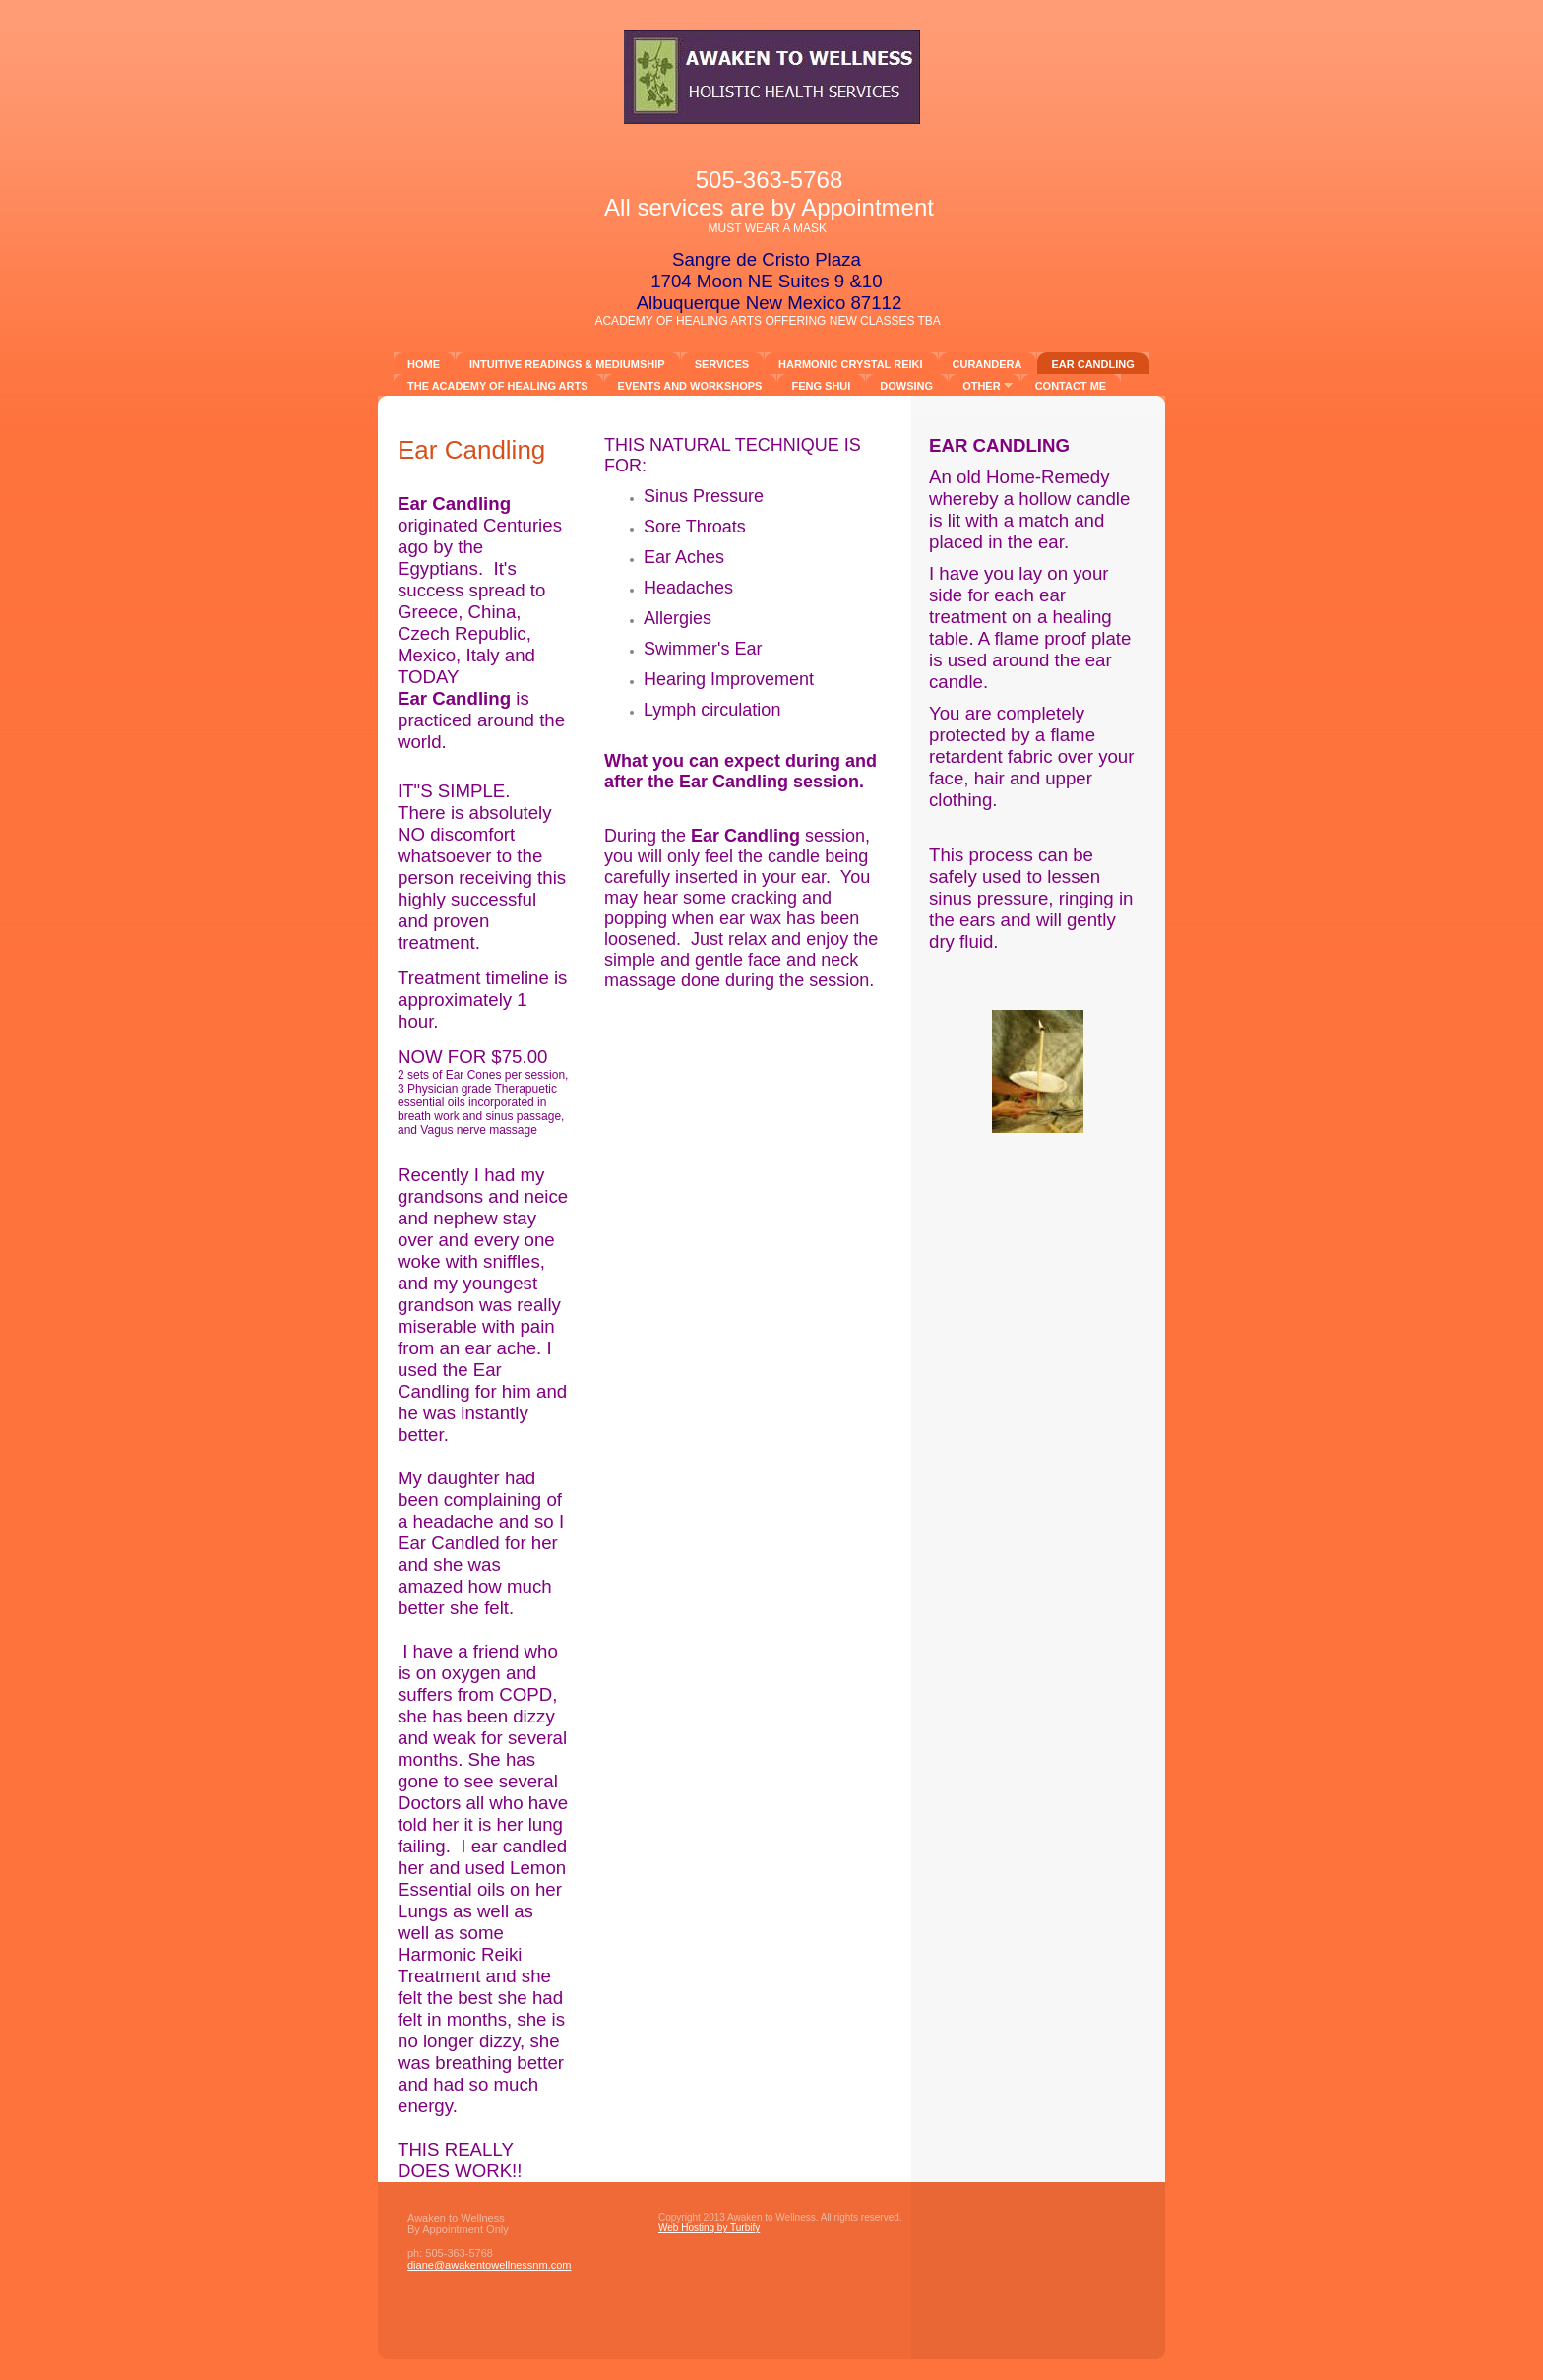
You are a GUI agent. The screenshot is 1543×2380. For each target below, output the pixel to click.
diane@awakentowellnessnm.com (489, 2265)
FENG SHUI (820, 386)
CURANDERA (987, 364)
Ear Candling (1092, 364)
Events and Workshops (690, 386)
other (981, 386)
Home (423, 364)
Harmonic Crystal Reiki (850, 364)
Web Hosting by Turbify (709, 2228)
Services (722, 364)
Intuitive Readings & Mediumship (567, 364)
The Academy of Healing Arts (497, 386)
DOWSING (906, 386)
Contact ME (1071, 386)
